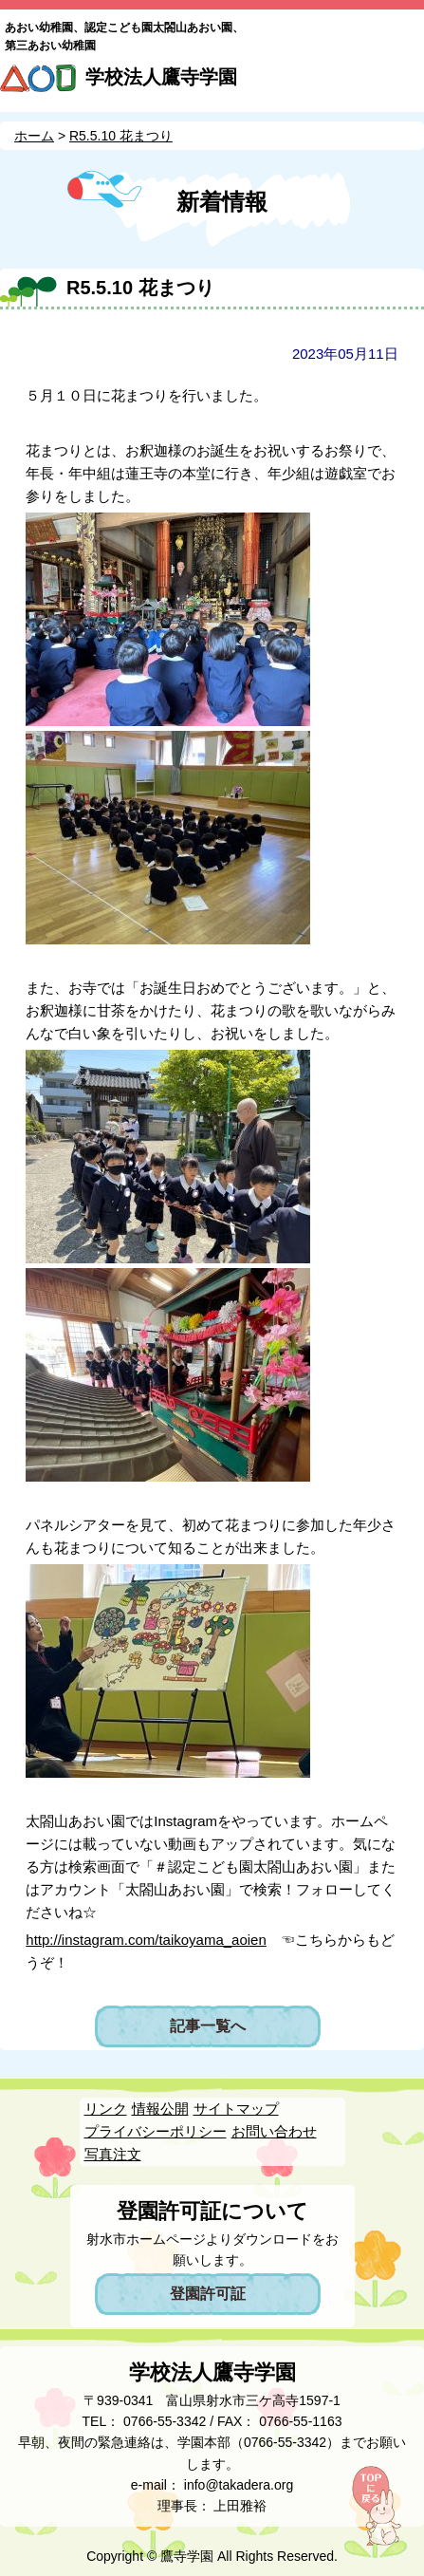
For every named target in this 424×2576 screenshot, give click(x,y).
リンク (105, 2108)
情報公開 (160, 2108)
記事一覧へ (208, 2026)
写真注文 (112, 2154)
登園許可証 (208, 2294)
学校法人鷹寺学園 (161, 76)
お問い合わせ (274, 2131)
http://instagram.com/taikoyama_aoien (146, 1940)
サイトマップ (236, 2108)
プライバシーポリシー (155, 2131)
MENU (402, 84)
